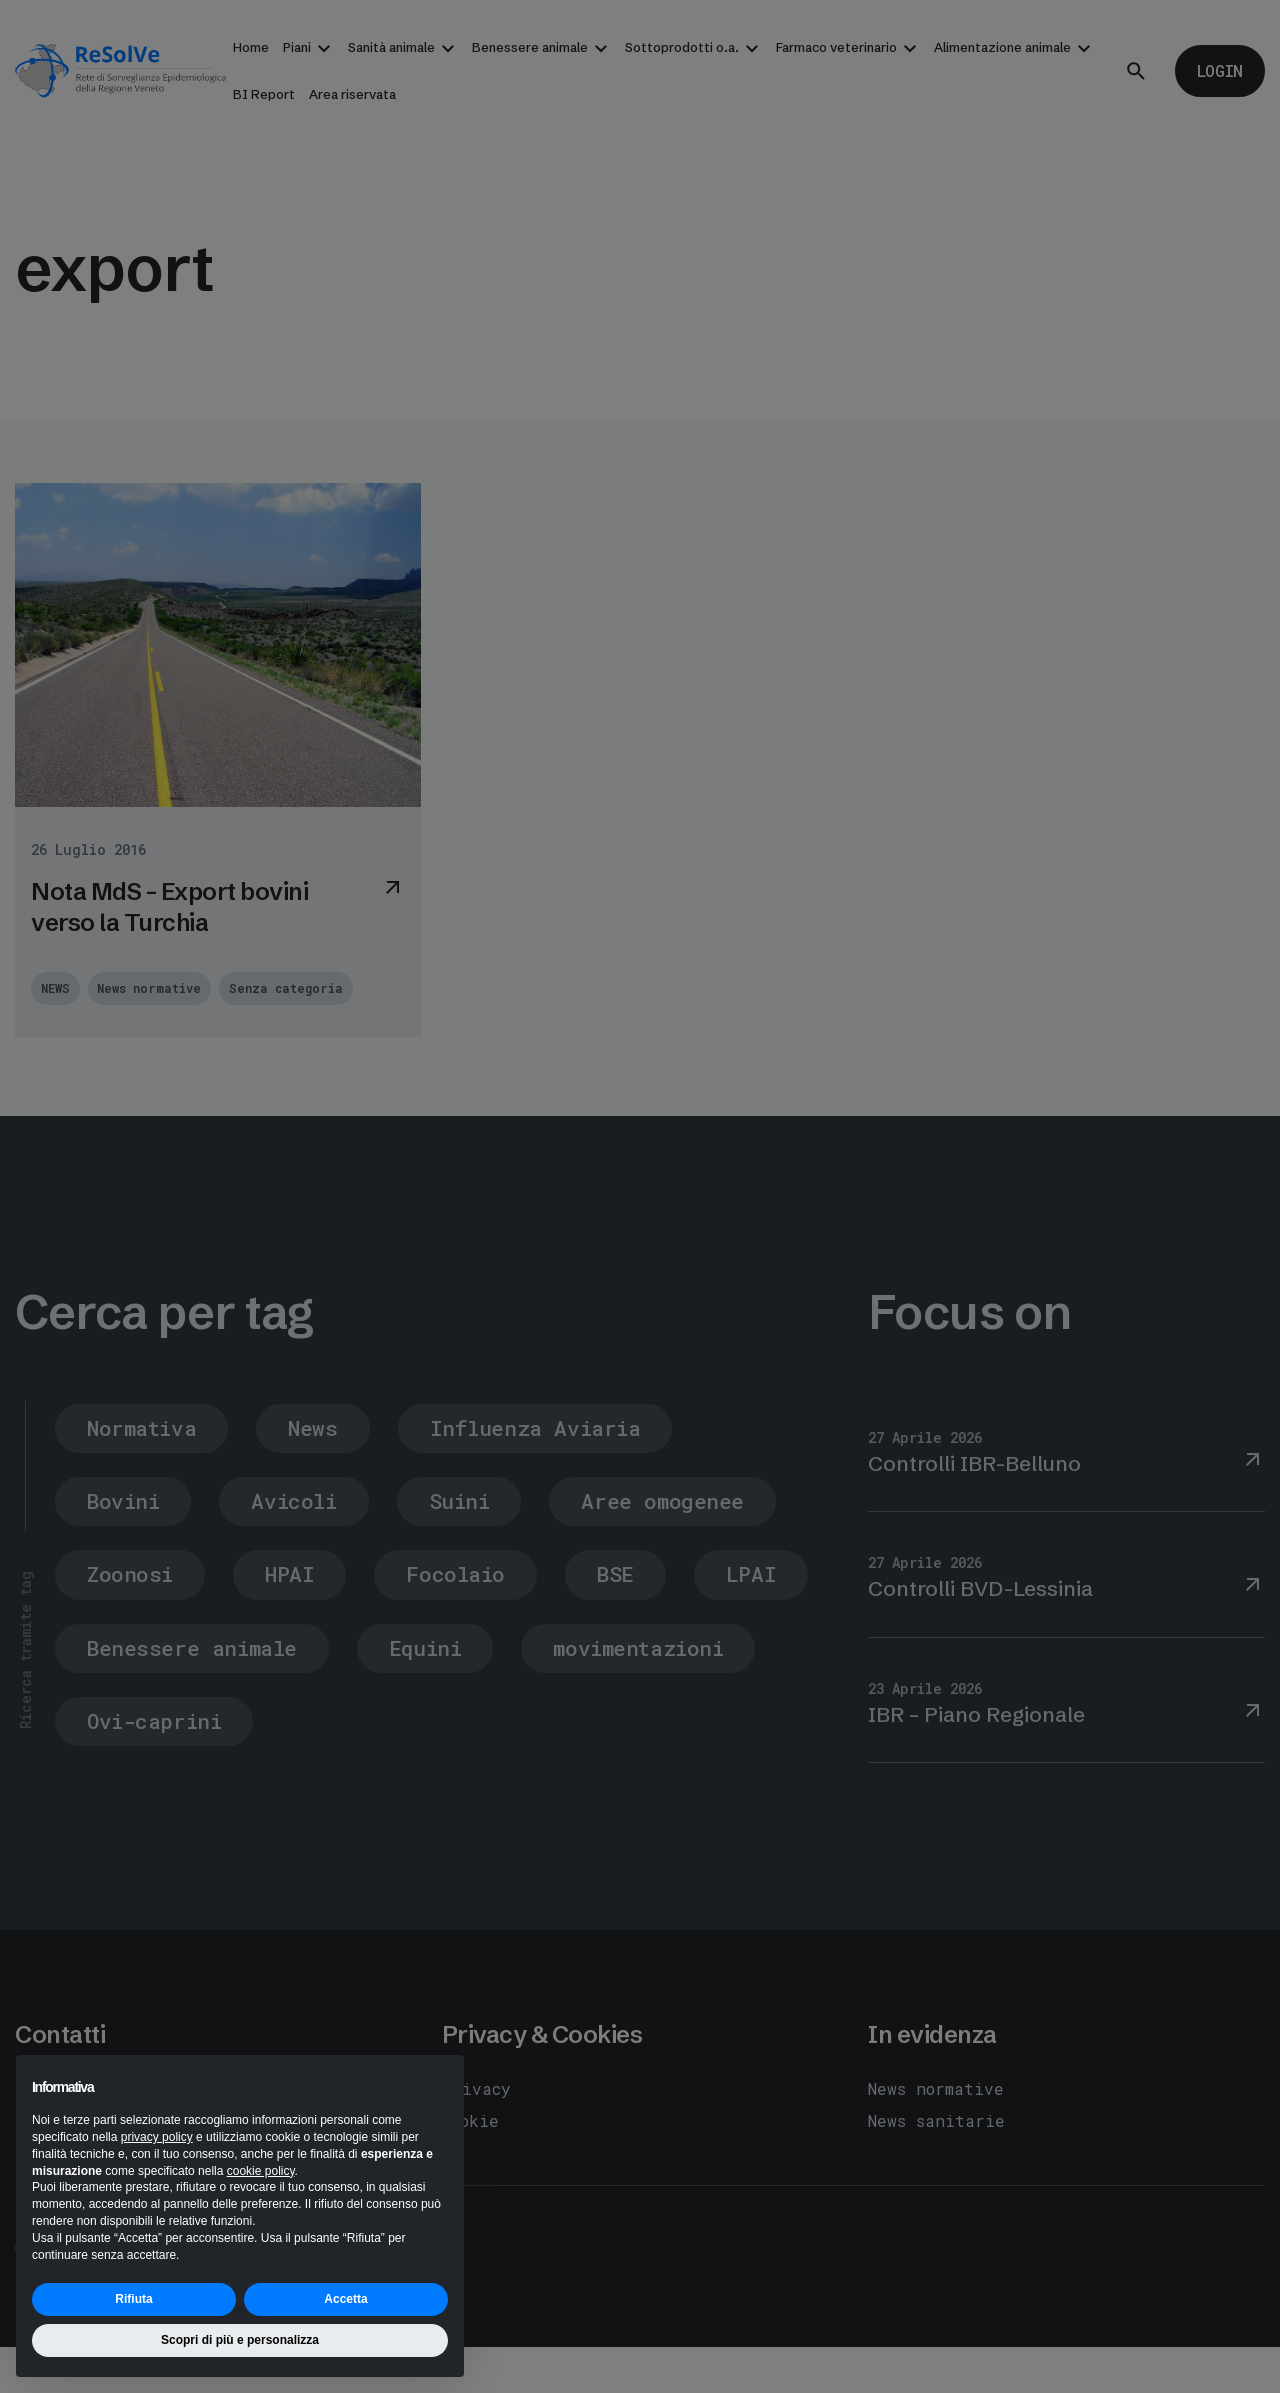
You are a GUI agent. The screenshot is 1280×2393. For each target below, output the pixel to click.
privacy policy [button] (157, 2137)
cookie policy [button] (261, 2171)
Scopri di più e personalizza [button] (240, 2340)
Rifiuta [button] (133, 2299)
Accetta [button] (345, 2299)
